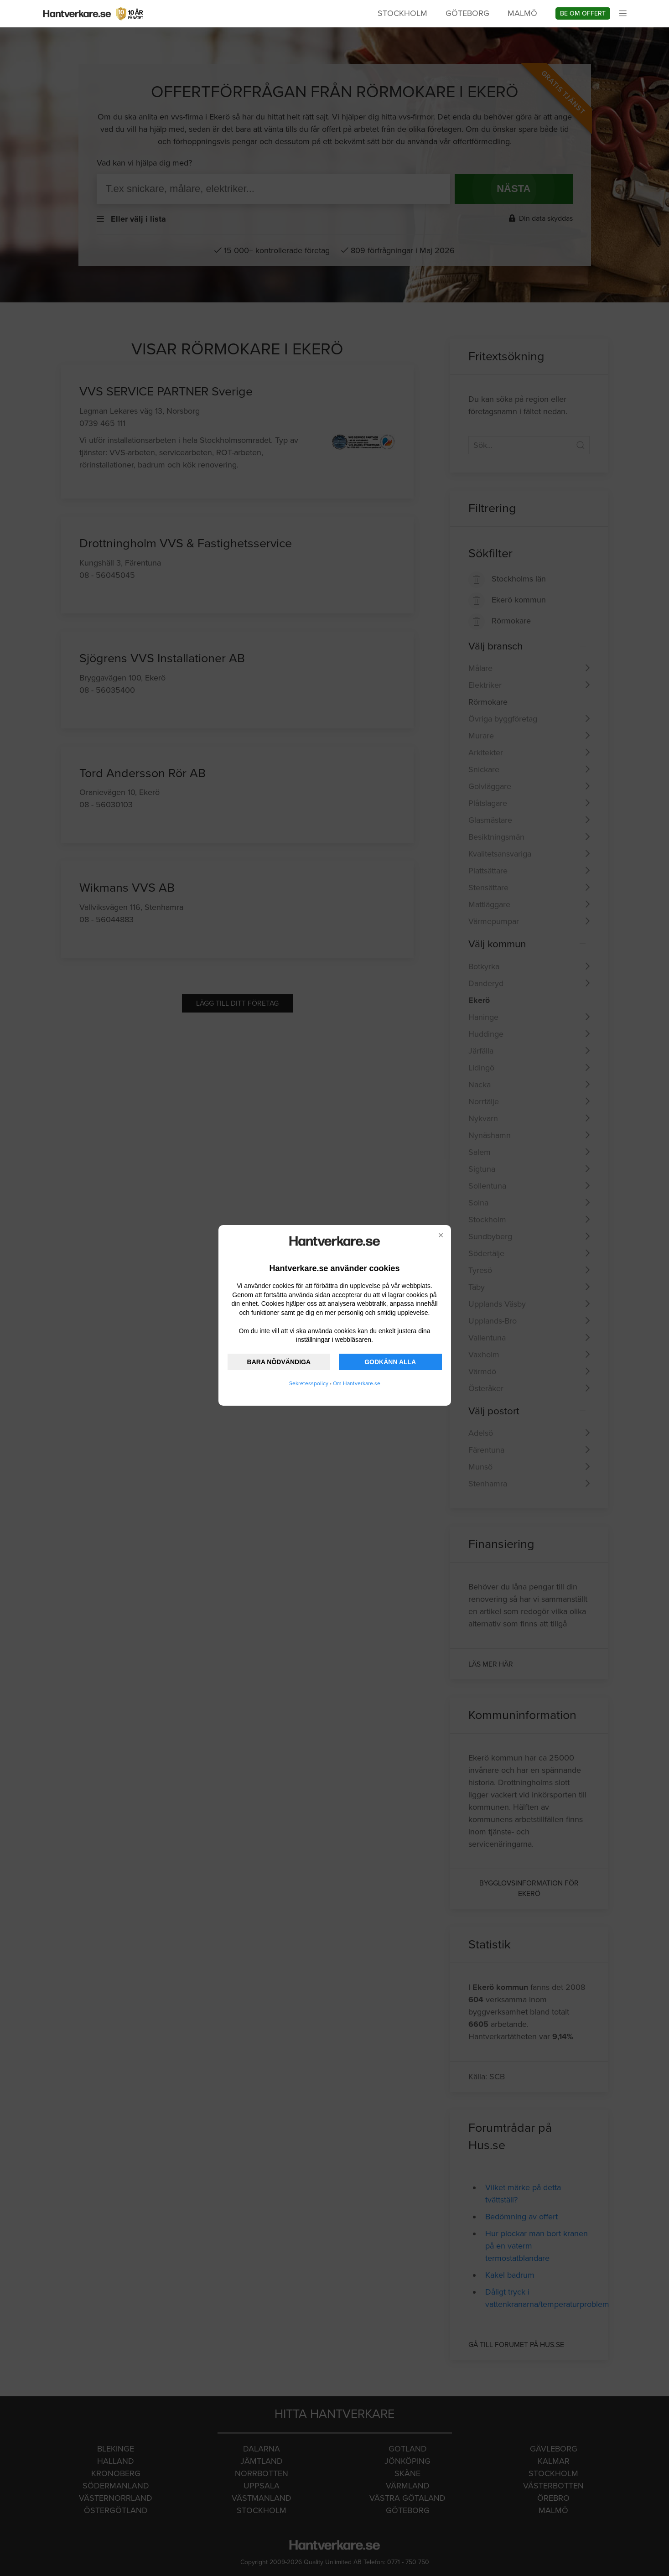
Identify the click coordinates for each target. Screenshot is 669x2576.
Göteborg (467, 13)
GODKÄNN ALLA (390, 1362)
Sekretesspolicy (308, 1383)
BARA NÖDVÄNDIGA (279, 1362)
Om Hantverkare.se (356, 1383)
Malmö (522, 13)
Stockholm (402, 13)
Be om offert (583, 13)
